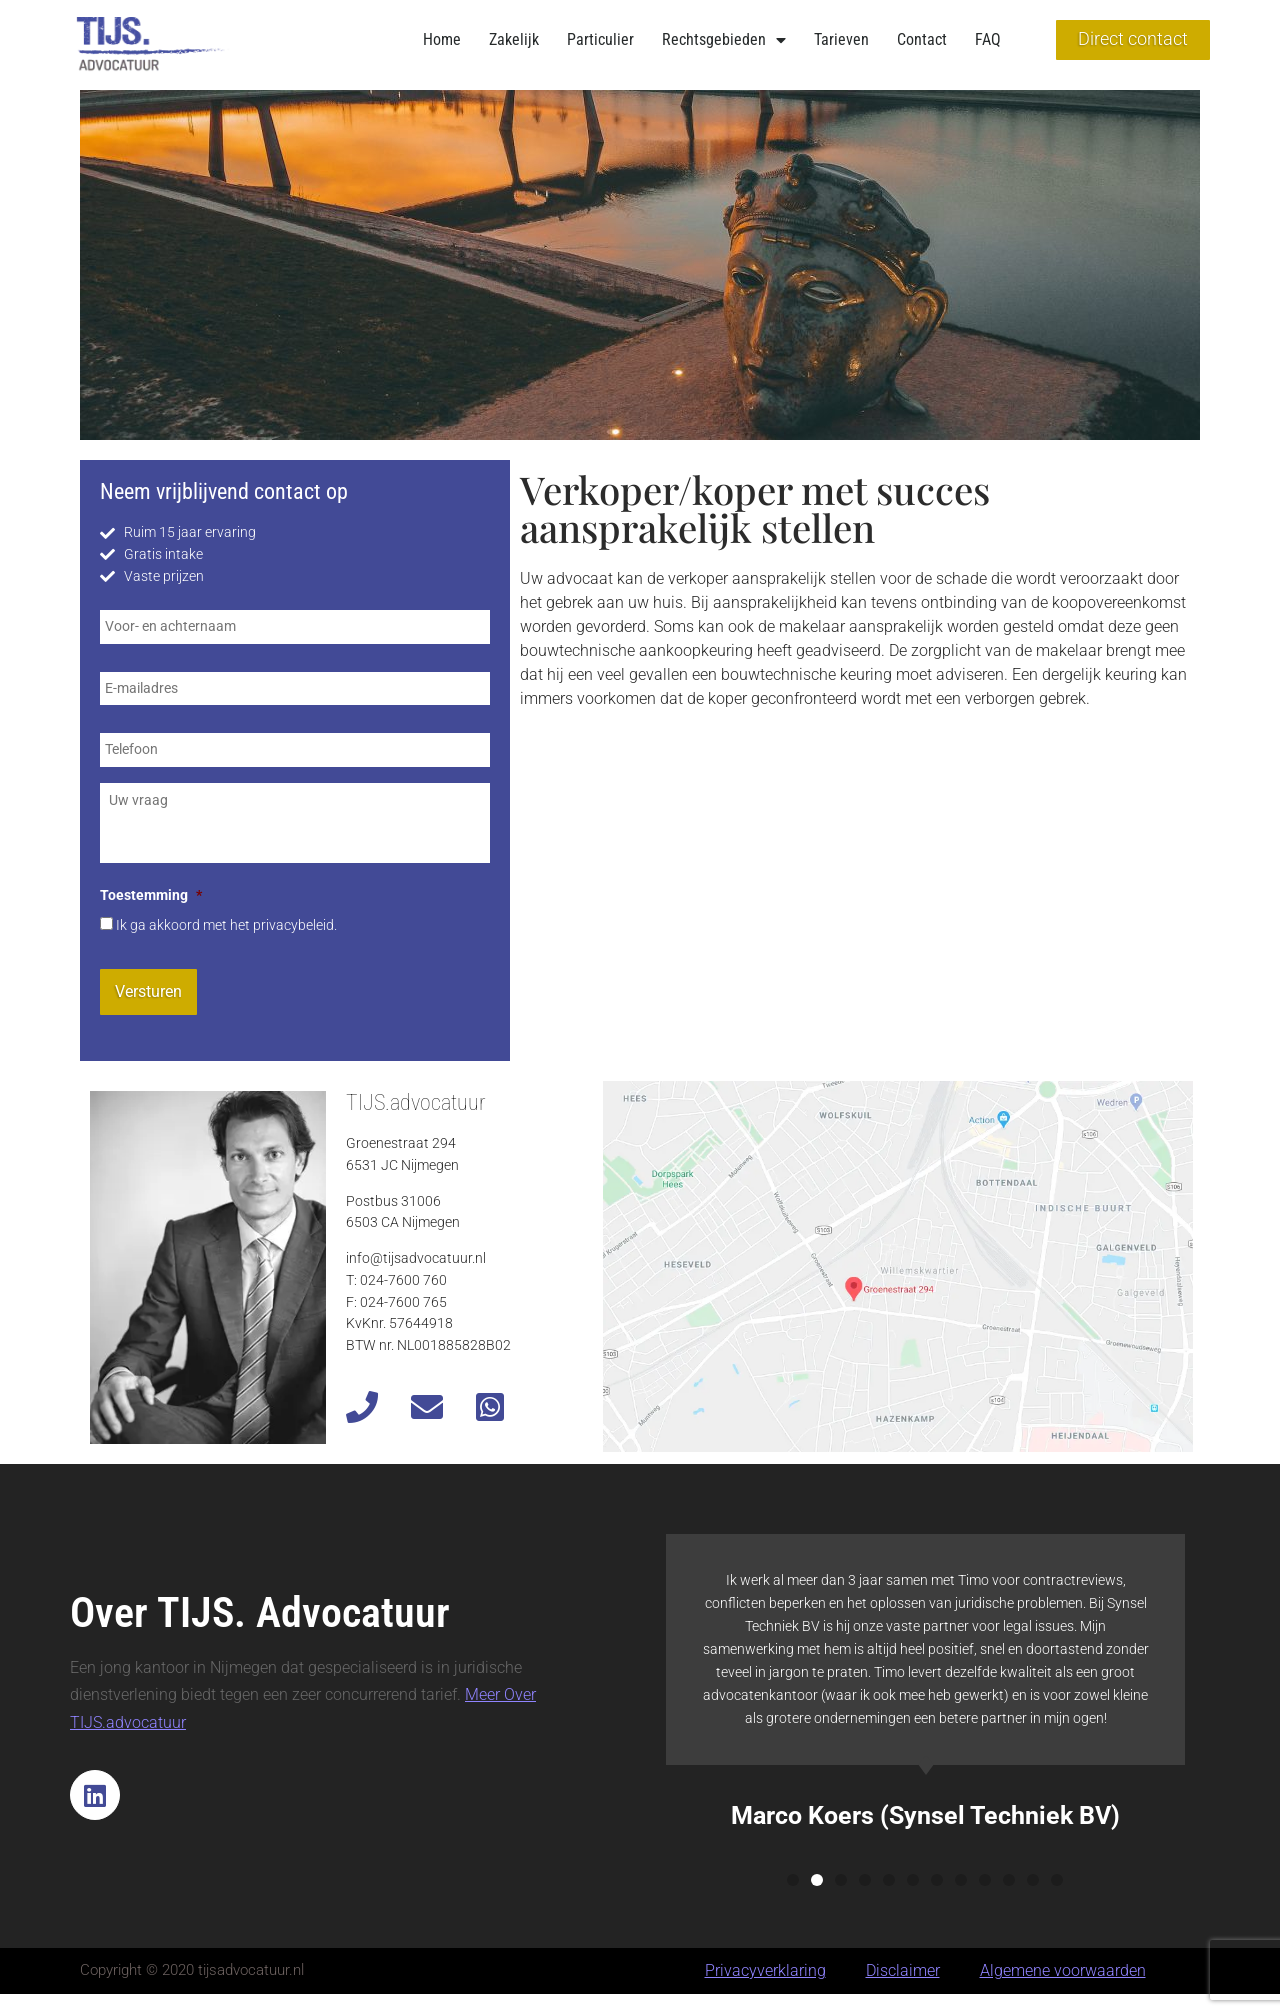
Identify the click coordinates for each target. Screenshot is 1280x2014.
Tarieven (841, 39)
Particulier (600, 39)
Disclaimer (903, 1970)
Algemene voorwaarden (1063, 1970)
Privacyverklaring (765, 1970)
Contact (922, 39)
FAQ (988, 39)
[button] (793, 1880)
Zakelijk (514, 39)
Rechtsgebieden (724, 40)
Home (442, 39)
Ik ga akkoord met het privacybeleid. (226, 926)
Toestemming (151, 895)
